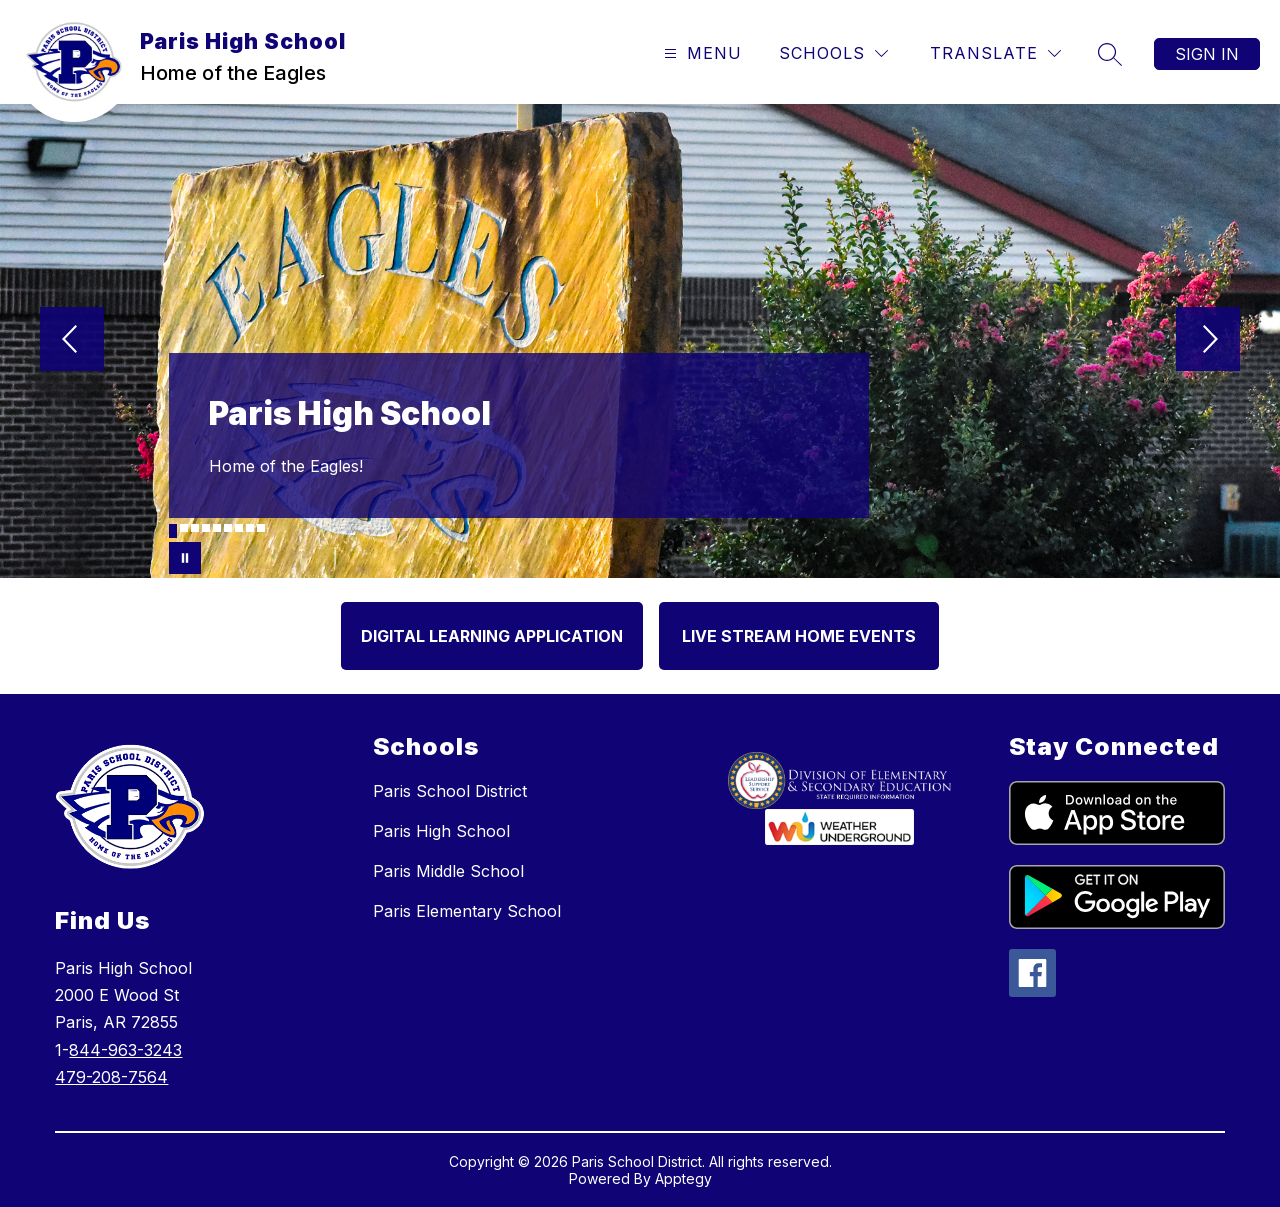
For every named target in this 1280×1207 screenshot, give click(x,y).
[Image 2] (184, 528)
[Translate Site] (995, 53)
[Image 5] (217, 528)
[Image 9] (261, 528)
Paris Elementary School (467, 911)
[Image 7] (239, 528)
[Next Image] (1208, 341)
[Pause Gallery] (185, 558)
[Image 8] (250, 528)
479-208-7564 (111, 1077)
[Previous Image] (72, 341)
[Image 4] (206, 528)
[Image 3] (195, 528)
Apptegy (683, 1178)
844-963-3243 (125, 1050)
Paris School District (450, 791)
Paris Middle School (448, 871)
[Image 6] (228, 528)
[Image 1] (173, 531)
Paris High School (441, 831)
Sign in (1207, 54)
